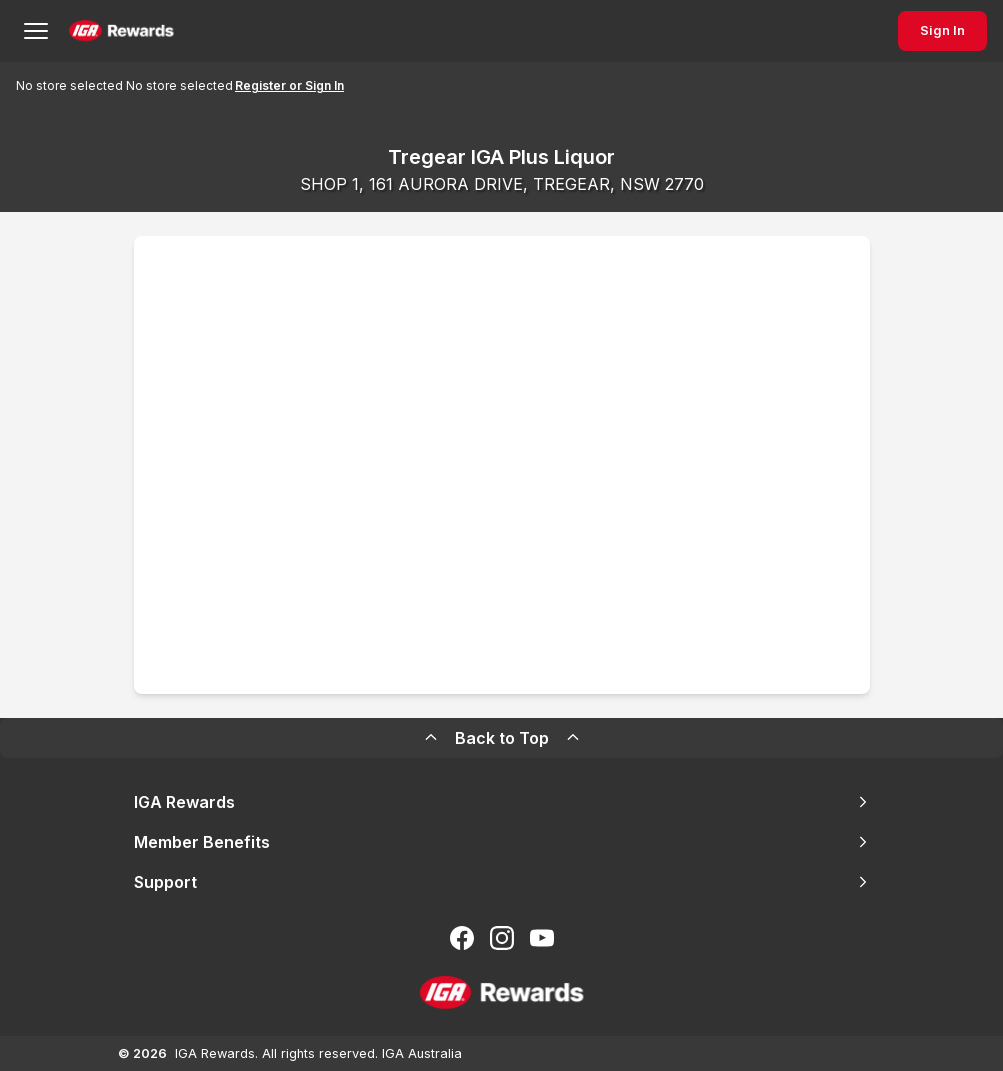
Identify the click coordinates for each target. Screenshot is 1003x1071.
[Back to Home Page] (121, 31)
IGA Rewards (502, 802)
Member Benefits (502, 842)
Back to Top (502, 738)
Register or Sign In (289, 85)
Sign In (942, 30)
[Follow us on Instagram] (502, 938)
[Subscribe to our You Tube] (542, 938)
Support (502, 882)
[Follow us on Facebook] (462, 938)
